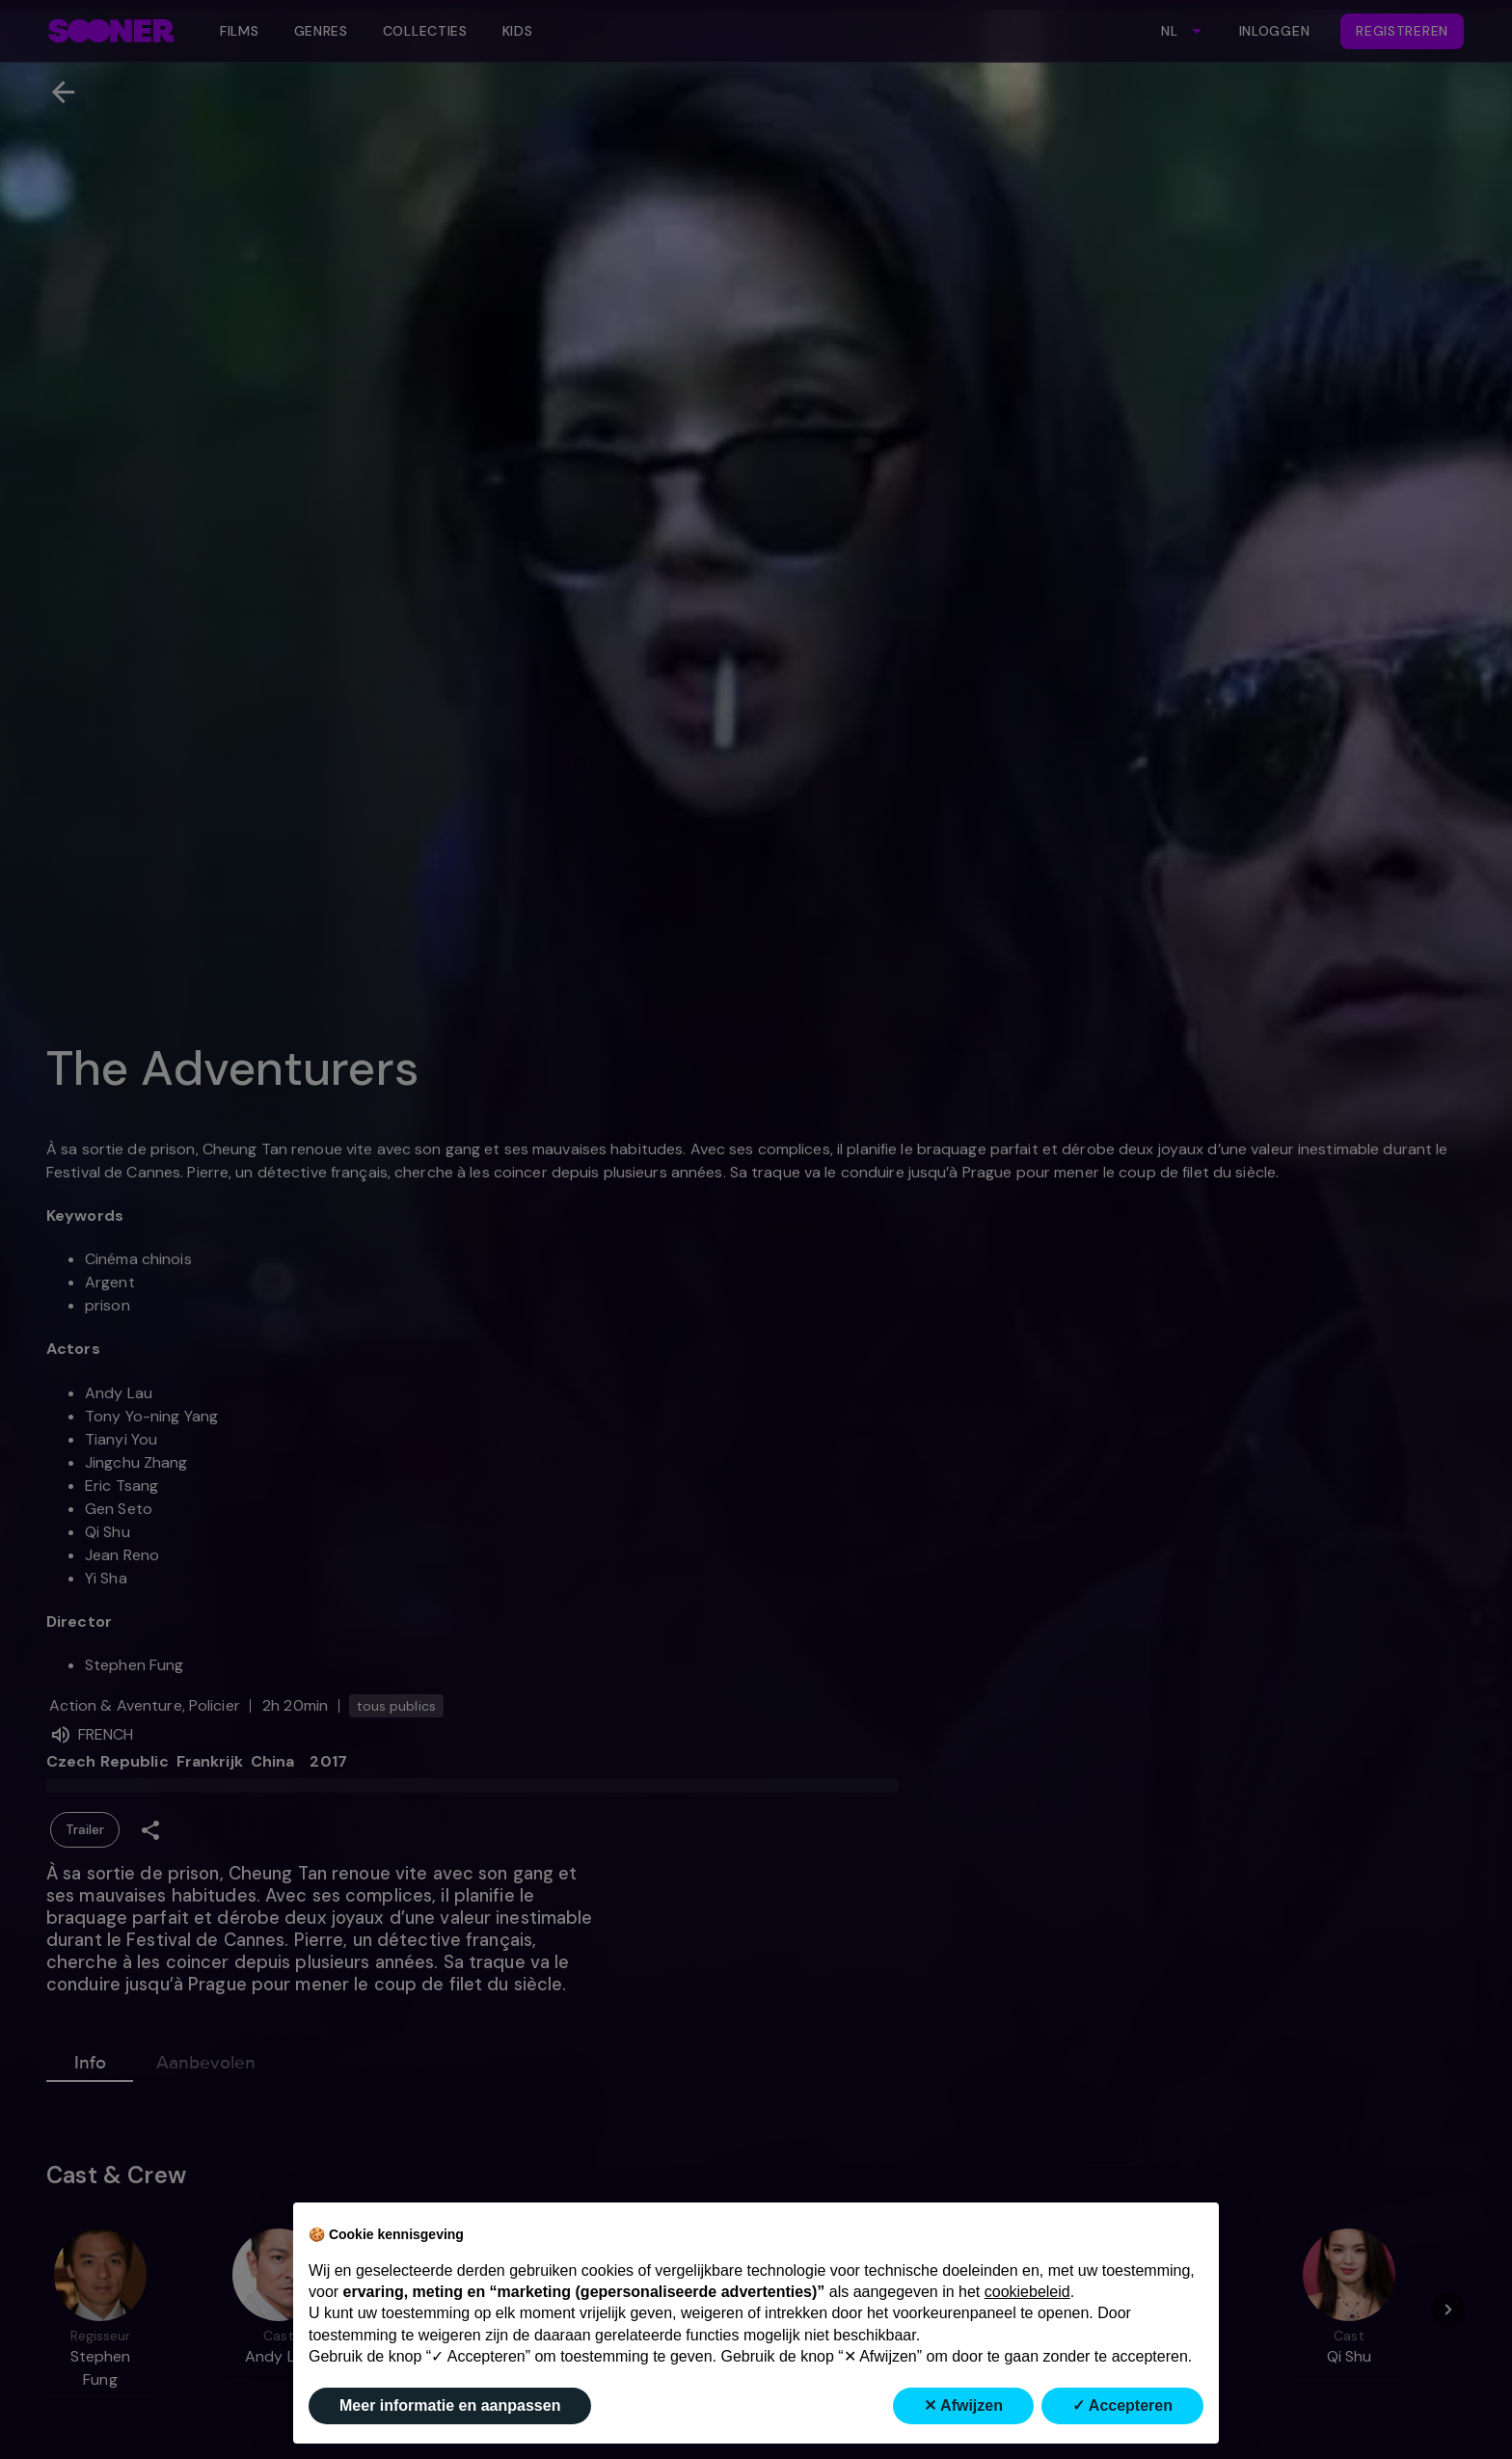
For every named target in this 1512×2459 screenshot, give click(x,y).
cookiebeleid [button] (1027, 2291)
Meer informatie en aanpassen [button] (449, 2405)
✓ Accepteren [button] (1122, 2405)
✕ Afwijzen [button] (963, 2405)
